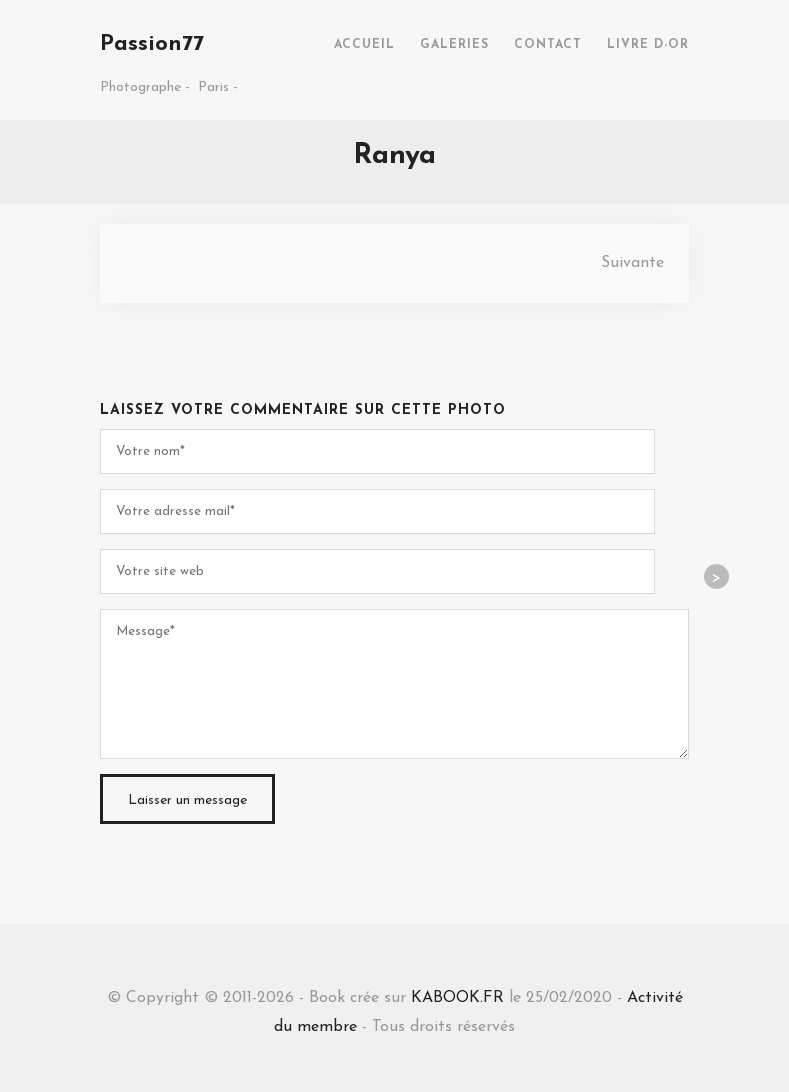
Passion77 (152, 44)
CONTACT (548, 45)
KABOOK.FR (457, 998)
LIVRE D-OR (648, 45)
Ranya (394, 156)
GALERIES (454, 45)
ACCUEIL (364, 45)
